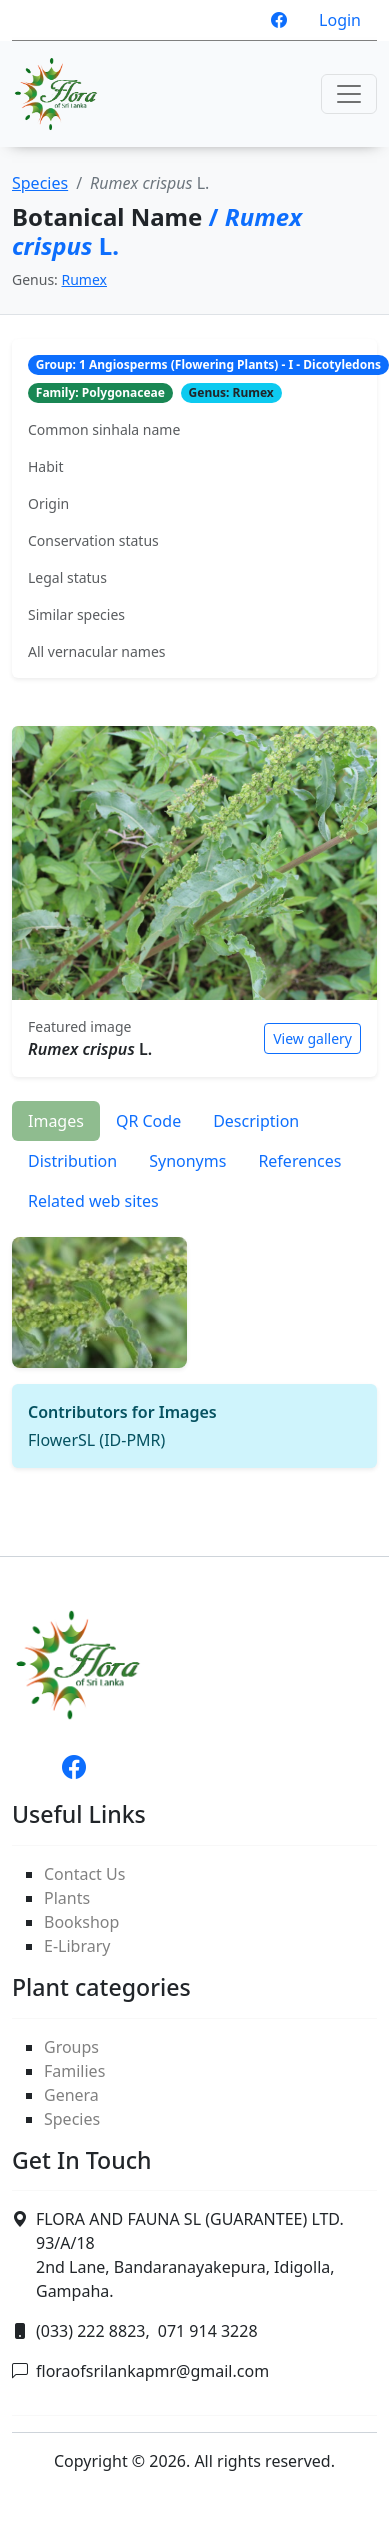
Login (340, 20)
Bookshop (81, 1922)
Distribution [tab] (72, 1161)
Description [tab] (256, 1121)
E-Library (77, 1946)
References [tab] (299, 1161)
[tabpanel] (194, 1344)
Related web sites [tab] (93, 1201)
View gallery (312, 1038)
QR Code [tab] (148, 1121)
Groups (71, 2047)
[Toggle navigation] (349, 94)
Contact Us (84, 1874)
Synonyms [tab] (187, 1161)
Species (40, 183)
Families (74, 2071)
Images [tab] (56, 1121)
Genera (71, 2095)
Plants (67, 1898)
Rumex (84, 279)
